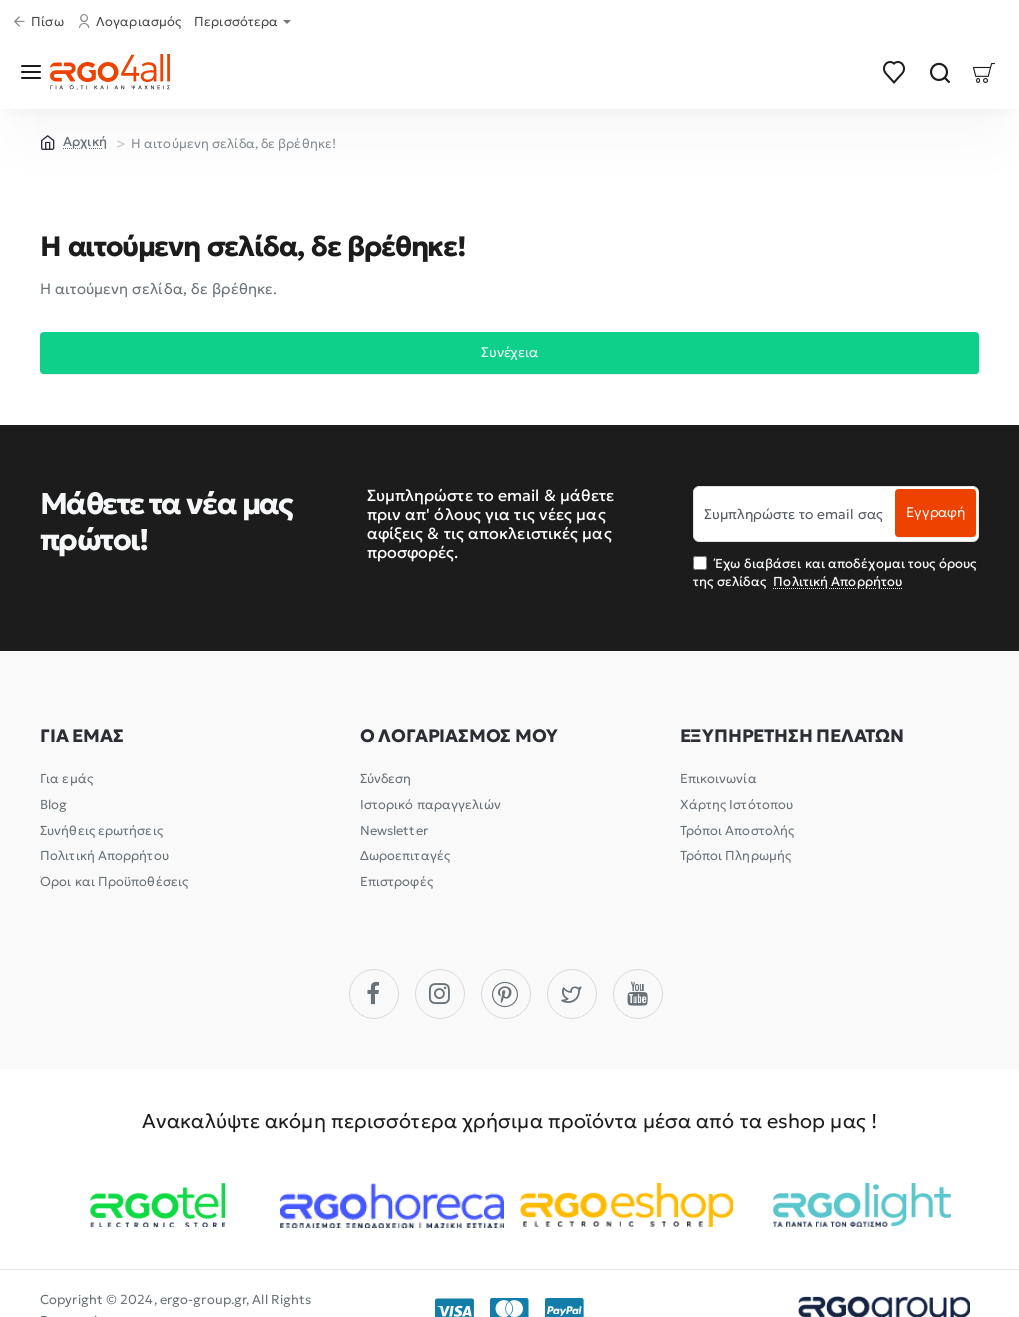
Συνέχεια (509, 355)
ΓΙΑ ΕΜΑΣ (81, 737)
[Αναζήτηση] (939, 72)
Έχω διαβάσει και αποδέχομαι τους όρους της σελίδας (834, 572)
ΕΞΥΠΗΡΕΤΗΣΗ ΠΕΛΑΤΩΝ (792, 737)
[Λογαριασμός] (131, 22)
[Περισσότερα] (245, 22)
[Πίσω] (40, 22)
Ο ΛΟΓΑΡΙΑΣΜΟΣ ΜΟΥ (459, 737)
